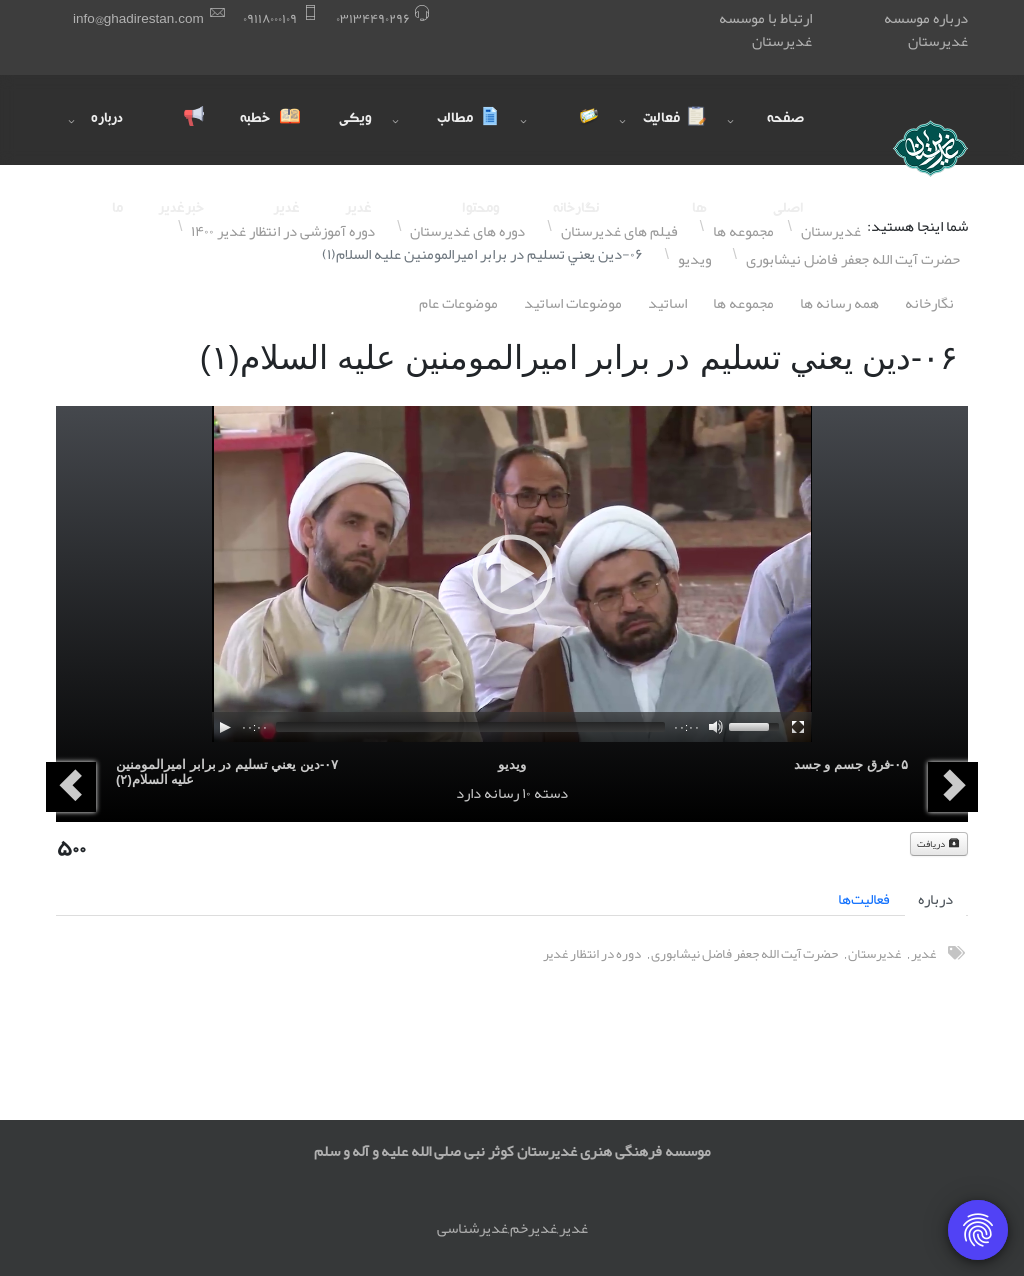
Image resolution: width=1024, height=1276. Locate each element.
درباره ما (107, 138)
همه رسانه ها (839, 303)
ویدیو (512, 764)
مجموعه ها (743, 303)
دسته (551, 793)
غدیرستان (874, 953)
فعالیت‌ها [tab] (864, 899)
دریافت (939, 844)
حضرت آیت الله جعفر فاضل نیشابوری (744, 953)
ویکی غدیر (355, 138)
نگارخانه (929, 303)
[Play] (225, 727)
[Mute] (716, 727)
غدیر (923, 953)
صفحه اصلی (785, 138)
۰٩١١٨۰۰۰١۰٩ (270, 18)
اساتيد (667, 303)
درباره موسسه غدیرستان (926, 29)
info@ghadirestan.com (138, 18)
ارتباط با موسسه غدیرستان (765, 29)
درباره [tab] (935, 899)
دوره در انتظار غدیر (592, 953)
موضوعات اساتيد (573, 303)
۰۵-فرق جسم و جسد (851, 764)
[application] (512, 574)
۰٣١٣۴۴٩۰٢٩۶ (373, 18)
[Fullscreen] (798, 727)
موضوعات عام (458, 303)
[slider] (470, 727)
